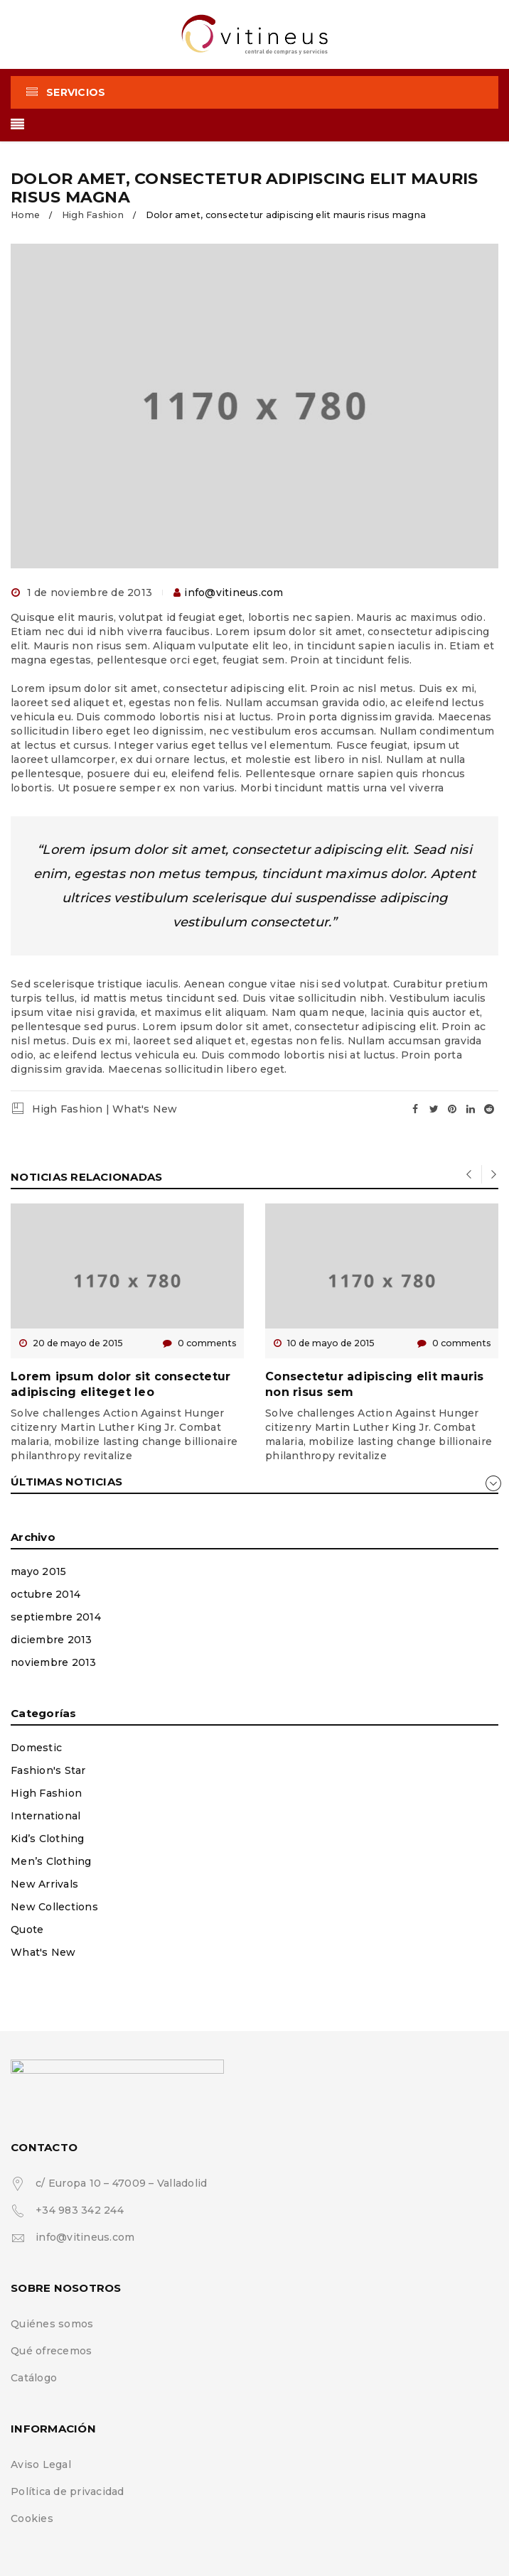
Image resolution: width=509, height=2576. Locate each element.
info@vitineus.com (233, 592)
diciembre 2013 (51, 1639)
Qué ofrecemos (51, 2350)
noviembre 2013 (54, 1662)
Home (25, 215)
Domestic (36, 1747)
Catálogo (34, 2377)
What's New (145, 1109)
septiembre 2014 (56, 1617)
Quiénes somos (52, 2323)
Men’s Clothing (51, 1861)
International (45, 1815)
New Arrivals (44, 1884)
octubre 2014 (45, 1594)
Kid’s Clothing (48, 1838)
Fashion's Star (48, 1770)
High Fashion (93, 215)
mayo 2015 (38, 1571)
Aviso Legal (41, 2464)
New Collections (54, 1906)
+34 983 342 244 (80, 2210)
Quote (27, 1929)
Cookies (32, 2518)
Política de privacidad (67, 2491)
